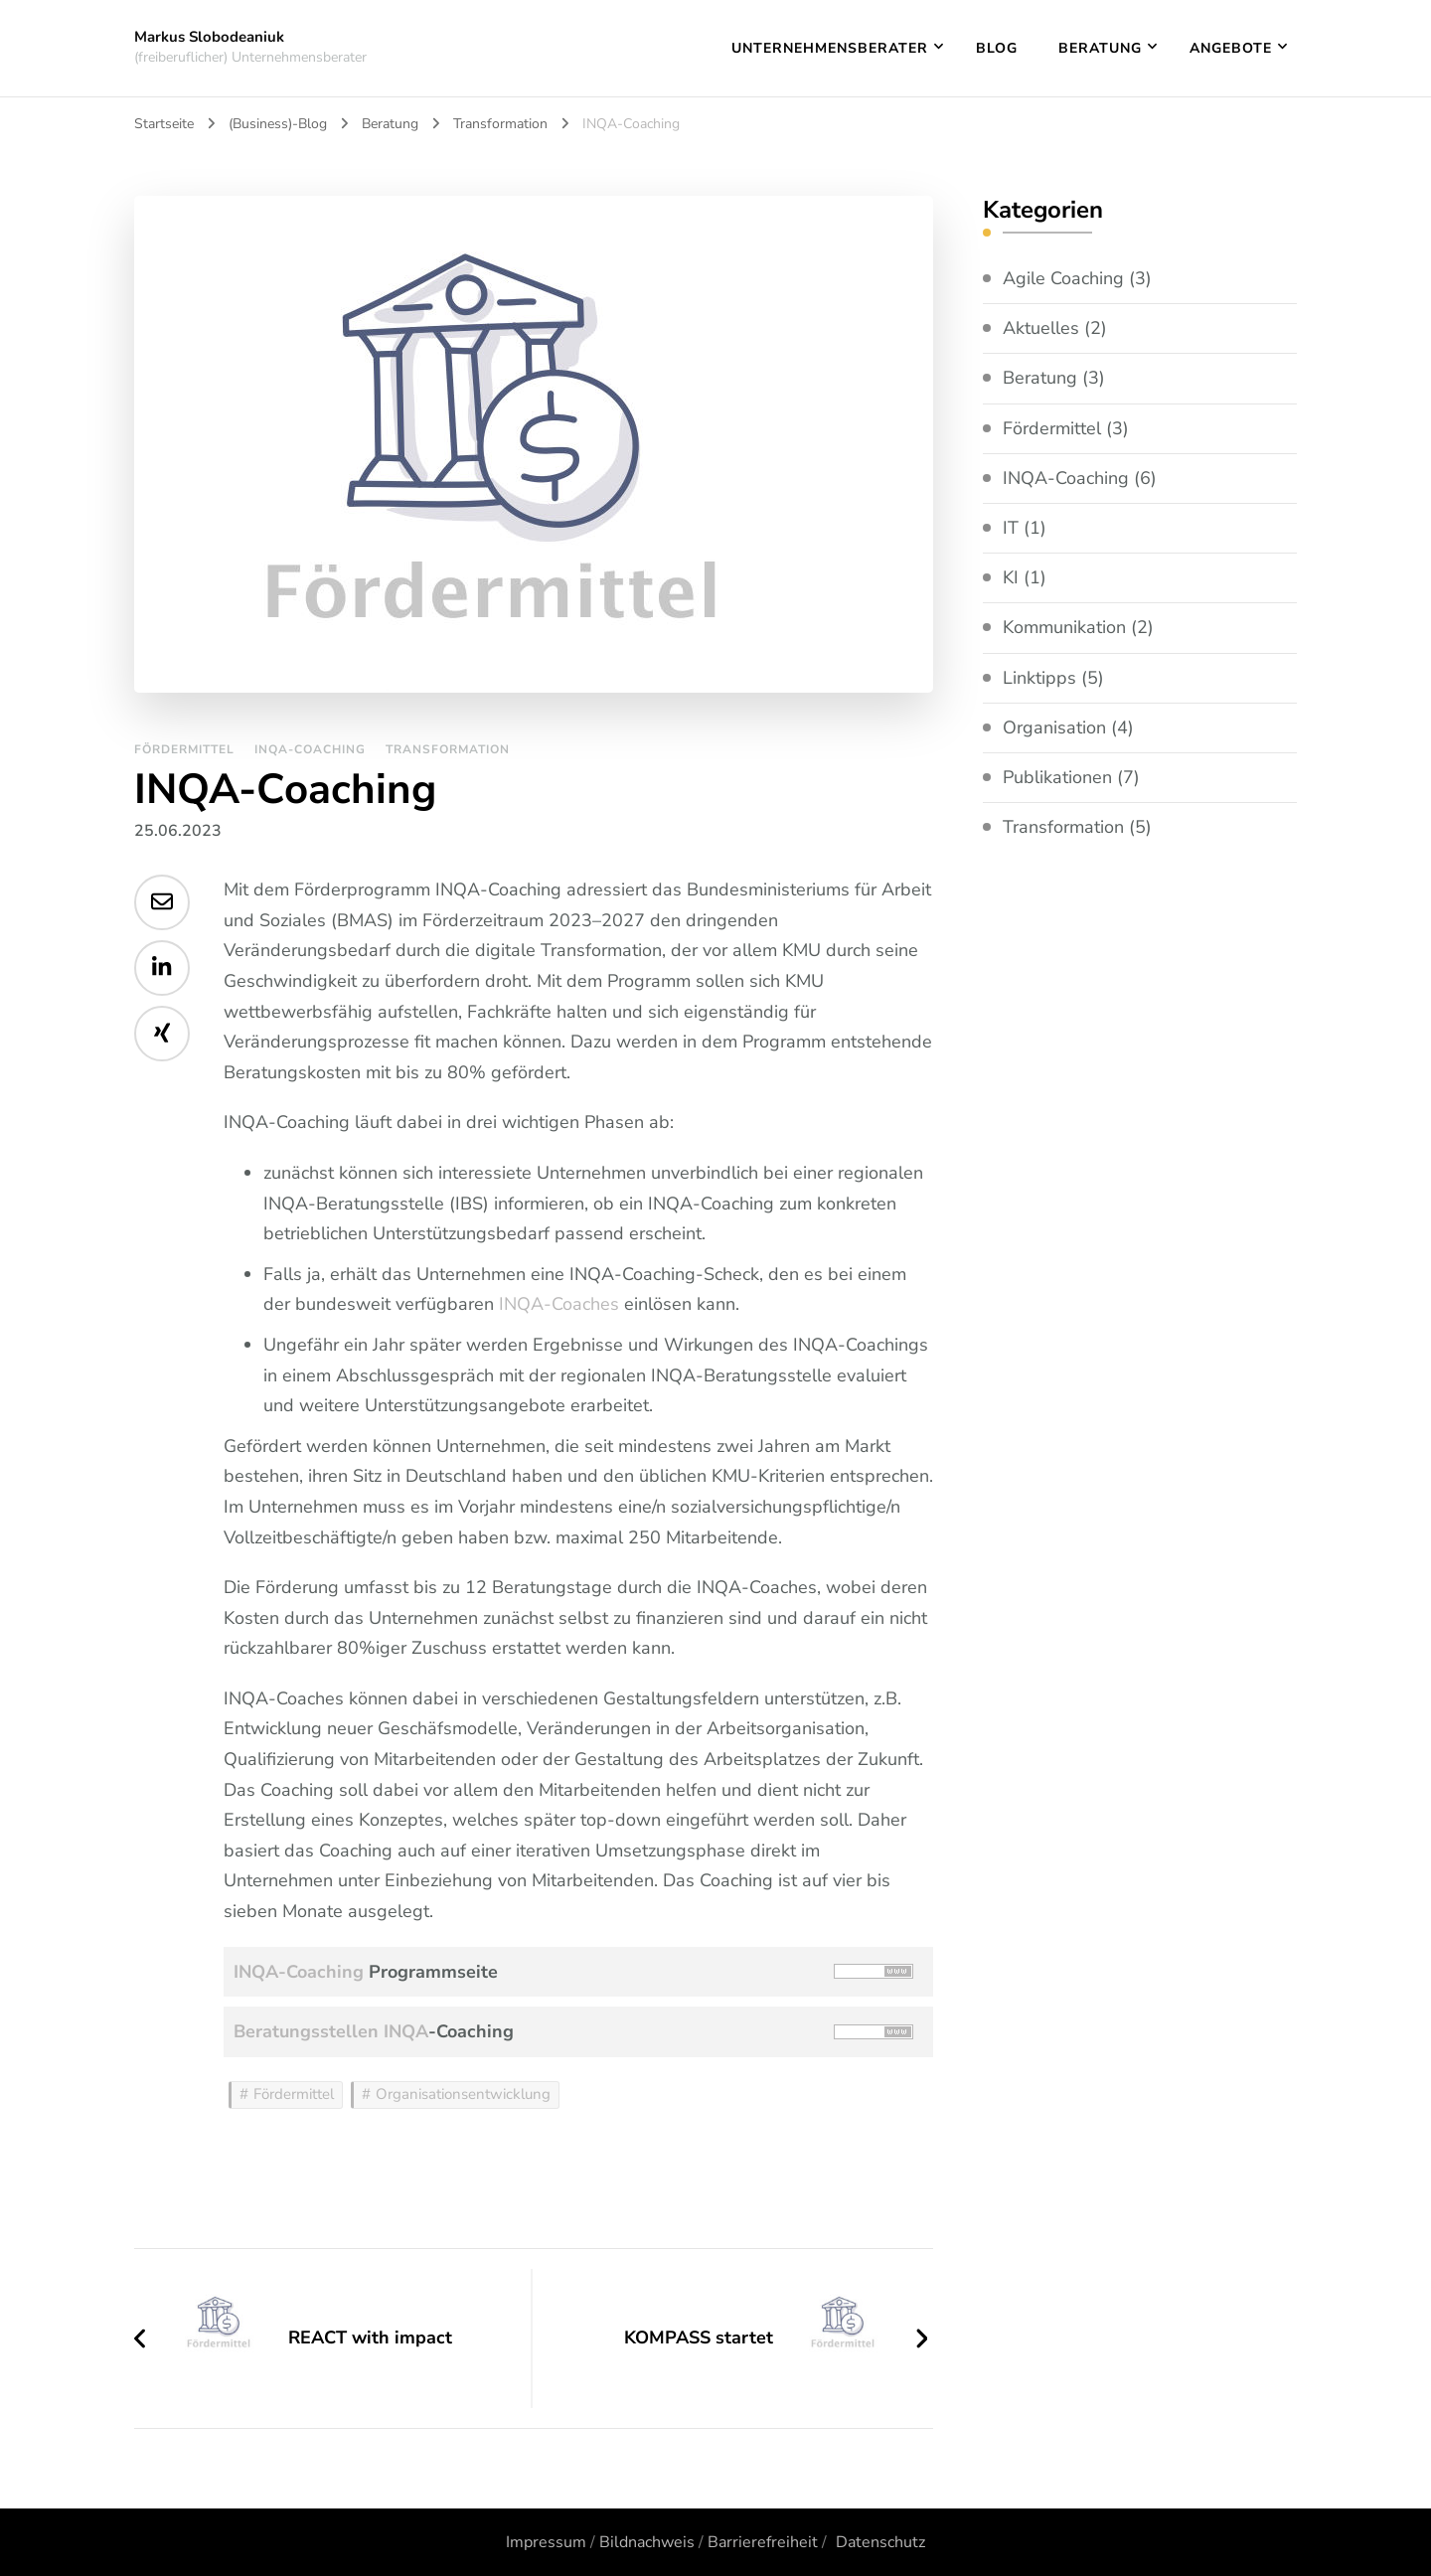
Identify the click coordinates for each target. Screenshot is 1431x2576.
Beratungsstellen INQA (331, 2031)
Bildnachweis (647, 2542)
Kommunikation (1064, 627)
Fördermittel (184, 749)
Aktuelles (1041, 328)
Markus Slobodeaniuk (209, 37)
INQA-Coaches (559, 1304)
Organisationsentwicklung (463, 2094)
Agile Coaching (1063, 278)
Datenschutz (880, 2542)
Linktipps (1039, 678)
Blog (997, 48)
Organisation (1054, 727)
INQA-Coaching (310, 749)
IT (1011, 528)
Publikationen (1057, 777)
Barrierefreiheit (763, 2542)
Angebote (1231, 48)
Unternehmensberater (829, 48)
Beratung (1100, 48)
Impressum (546, 2542)
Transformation (448, 749)
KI (1011, 577)
